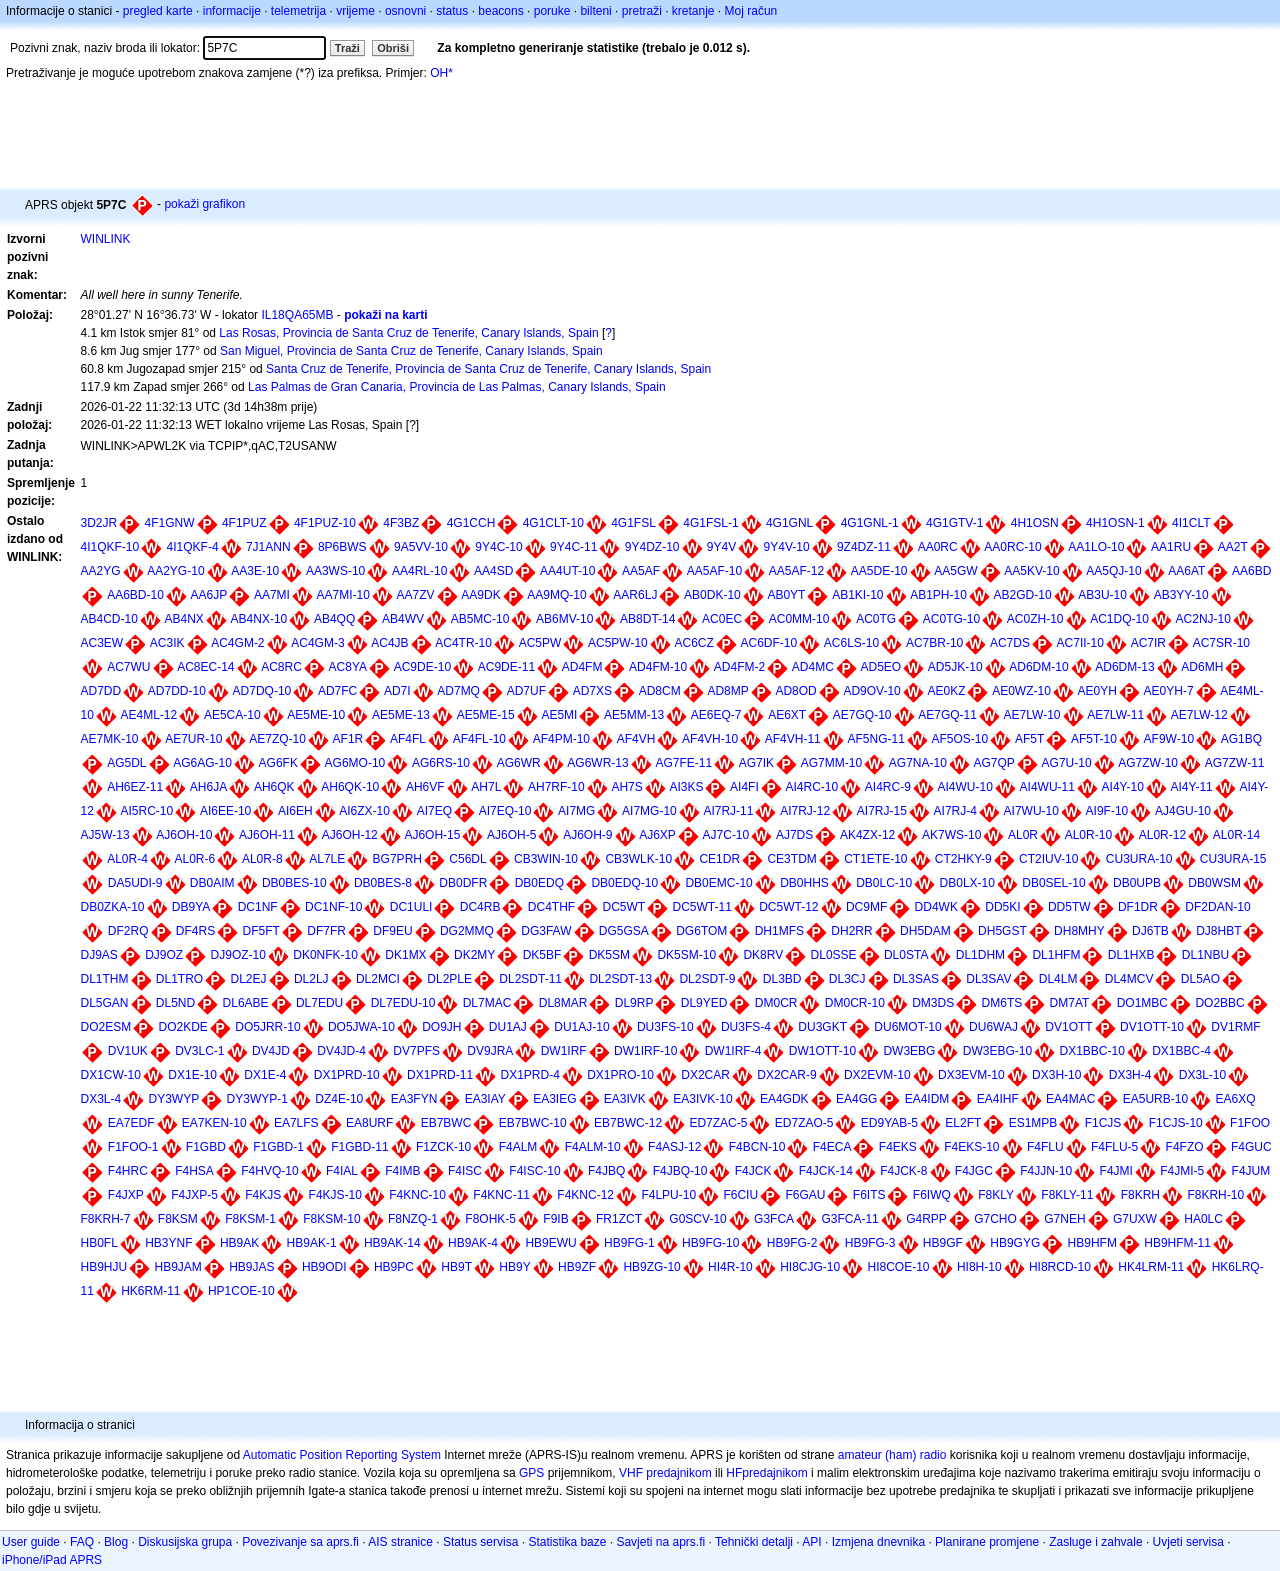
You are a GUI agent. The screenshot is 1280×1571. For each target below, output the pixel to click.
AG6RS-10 (441, 763)
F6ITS (869, 1195)
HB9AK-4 (473, 1243)
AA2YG (100, 571)
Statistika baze (567, 1542)
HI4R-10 (730, 1267)
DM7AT (1070, 1003)
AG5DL (126, 763)
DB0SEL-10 (1053, 883)
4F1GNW (170, 523)
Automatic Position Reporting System (342, 1455)
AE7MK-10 (109, 739)
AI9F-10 (1107, 811)
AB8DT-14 (647, 619)
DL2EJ (249, 979)
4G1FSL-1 (710, 523)
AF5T (1029, 739)
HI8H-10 (979, 1267)
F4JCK (753, 1171)
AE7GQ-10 (862, 715)
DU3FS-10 (665, 1027)
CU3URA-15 (1233, 859)
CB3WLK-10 (638, 859)
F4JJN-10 (1046, 1171)
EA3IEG (554, 1099)
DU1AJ (508, 1027)
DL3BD (782, 979)
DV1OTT (1068, 1027)
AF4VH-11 (793, 739)
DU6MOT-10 (907, 1027)
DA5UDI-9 (135, 883)
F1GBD (206, 1147)
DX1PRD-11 (440, 1075)
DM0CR (776, 1003)
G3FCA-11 (849, 1219)
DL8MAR (563, 1003)
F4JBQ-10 (680, 1171)
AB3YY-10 (1181, 595)
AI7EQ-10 (505, 811)
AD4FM (582, 667)
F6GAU (805, 1195)
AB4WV (403, 619)
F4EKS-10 (971, 1147)
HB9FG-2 (792, 1243)
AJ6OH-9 (587, 835)
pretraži (642, 11)
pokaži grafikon (204, 204)
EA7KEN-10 (214, 1123)
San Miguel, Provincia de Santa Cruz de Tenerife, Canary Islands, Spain (411, 351)
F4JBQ (606, 1171)
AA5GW (955, 571)
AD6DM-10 (1038, 667)
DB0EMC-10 (718, 883)
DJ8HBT (1218, 931)
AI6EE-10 (225, 811)
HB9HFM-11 (1177, 1243)
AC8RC (281, 667)
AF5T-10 (1094, 739)
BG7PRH (397, 859)
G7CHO (995, 1219)
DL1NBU (1205, 955)
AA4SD (493, 571)
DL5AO (1200, 979)
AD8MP (727, 691)
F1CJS (1103, 1123)
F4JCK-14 (826, 1171)
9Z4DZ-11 (864, 547)
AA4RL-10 (419, 571)
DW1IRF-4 (733, 1051)
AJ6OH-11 (267, 835)
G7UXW (1135, 1219)
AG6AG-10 (202, 763)
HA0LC (1203, 1219)
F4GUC (1251, 1147)
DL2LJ (311, 979)
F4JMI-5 (1182, 1171)
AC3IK (167, 643)
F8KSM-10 (331, 1219)
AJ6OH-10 (184, 835)
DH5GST (1002, 931)
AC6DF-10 (768, 643)
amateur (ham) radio (892, 1455)
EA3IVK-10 (702, 1099)
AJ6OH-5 (511, 835)
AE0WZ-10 (1021, 691)
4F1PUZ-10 (325, 523)
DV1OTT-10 (1152, 1027)
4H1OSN (1035, 523)
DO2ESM (105, 1027)
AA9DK (480, 595)
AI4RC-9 (888, 787)
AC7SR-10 (1221, 643)
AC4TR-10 (463, 643)
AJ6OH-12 (350, 835)
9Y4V (721, 547)
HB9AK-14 (392, 1243)
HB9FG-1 (629, 1243)
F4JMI (1116, 1171)
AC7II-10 (1080, 643)
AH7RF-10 (556, 787)
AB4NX (184, 619)
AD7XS (592, 691)
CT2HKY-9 (963, 859)
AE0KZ (946, 691)
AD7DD (100, 691)
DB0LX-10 (967, 883)
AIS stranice (400, 1542)
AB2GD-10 (1023, 595)
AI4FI (744, 787)
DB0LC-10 (884, 883)
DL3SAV (988, 979)
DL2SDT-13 (620, 979)
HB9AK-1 (312, 1243)
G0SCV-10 (697, 1219)
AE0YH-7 (1169, 691)
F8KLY (996, 1195)
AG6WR (519, 763)
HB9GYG (1015, 1243)
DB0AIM (212, 883)
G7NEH (1064, 1219)
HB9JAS (251, 1267)
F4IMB (402, 1171)
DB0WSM (1214, 883)
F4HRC (128, 1171)
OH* (441, 73)
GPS (531, 1473)
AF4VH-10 (710, 739)
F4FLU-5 (1114, 1147)
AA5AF (641, 571)
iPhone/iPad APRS (52, 1560)
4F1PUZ (244, 523)
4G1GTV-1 (954, 523)
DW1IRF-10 (645, 1051)
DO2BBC (1219, 1003)
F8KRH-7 (105, 1219)
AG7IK (756, 763)
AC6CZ (693, 643)
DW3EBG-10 (997, 1051)
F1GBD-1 (278, 1147)
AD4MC (813, 667)
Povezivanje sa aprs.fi (300, 1542)
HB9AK (239, 1243)
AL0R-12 (1162, 835)
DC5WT (623, 907)
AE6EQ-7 (716, 715)
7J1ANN (268, 547)
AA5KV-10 (1031, 571)
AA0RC (938, 547)
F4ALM (518, 1147)
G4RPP (926, 1219)
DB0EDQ (539, 883)
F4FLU (1045, 1147)
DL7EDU (319, 1003)
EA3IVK (625, 1099)
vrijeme (355, 11)
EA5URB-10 (1155, 1099)
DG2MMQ (467, 931)
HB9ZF (577, 1267)
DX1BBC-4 (1181, 1051)
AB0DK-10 (712, 595)
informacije (232, 11)
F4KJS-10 (335, 1195)
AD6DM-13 (1124, 667)
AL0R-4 (127, 859)
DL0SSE (834, 955)
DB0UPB (1137, 883)
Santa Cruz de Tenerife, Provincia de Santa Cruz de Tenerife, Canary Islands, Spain (488, 369)
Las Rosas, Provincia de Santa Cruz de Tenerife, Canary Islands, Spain (408, 333)
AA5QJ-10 (1113, 571)
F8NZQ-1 (413, 1219)
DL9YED (704, 1003)
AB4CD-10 (108, 619)
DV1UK (128, 1051)
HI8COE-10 (899, 1267)
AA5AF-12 (796, 571)
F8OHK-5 (490, 1219)
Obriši (393, 48)
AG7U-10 (1067, 763)
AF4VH (636, 739)
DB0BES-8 (383, 883)
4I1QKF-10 (109, 547)
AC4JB (389, 643)
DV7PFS (416, 1051)
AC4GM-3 (317, 643)
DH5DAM (925, 931)
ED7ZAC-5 (718, 1123)
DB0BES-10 (294, 883)
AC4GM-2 (237, 643)
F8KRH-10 (1215, 1195)
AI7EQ (434, 811)
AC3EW (101, 643)
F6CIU (740, 1195)
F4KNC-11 (501, 1195)
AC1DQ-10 (1119, 619)
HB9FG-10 (710, 1243)
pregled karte (158, 11)
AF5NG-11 (875, 739)
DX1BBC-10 (1091, 1051)
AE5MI (559, 715)
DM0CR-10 (855, 1003)
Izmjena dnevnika (878, 1542)
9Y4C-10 (498, 547)
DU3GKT (822, 1027)
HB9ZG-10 (651, 1267)
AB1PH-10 (938, 595)
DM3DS (933, 1003)
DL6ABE (246, 1003)
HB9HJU (103, 1267)
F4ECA (832, 1147)
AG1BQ (1241, 739)
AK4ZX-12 (867, 835)
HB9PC (394, 1267)
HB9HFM (1092, 1243)
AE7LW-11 (1115, 715)
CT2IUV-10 (1048, 859)
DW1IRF (564, 1051)
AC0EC (722, 619)
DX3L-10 (1202, 1075)
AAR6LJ (635, 595)
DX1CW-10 (110, 1075)
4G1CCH (471, 523)
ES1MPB (1033, 1123)
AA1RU (1171, 547)
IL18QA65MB (297, 315)
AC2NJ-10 (1203, 619)
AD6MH (1202, 667)
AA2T (1233, 547)
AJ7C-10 (726, 835)
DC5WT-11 (702, 907)
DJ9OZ (164, 955)
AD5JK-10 (955, 667)
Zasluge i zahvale (1095, 1542)
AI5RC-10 (147, 811)
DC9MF (866, 907)
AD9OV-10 (871, 691)
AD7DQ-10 (262, 691)
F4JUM (1251, 1171)
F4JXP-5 (194, 1195)
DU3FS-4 (746, 1027)
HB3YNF (168, 1243)
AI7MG (576, 811)
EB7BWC (446, 1123)
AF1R (348, 739)
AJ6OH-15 (432, 835)
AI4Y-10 (1123, 787)
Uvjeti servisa (1188, 1542)
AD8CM (660, 691)
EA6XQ (1235, 1099)
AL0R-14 (1236, 835)
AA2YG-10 (175, 571)
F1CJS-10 (1176, 1123)
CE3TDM (791, 859)
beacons (500, 11)
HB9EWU (550, 1243)
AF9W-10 (1169, 739)
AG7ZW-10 (1148, 763)
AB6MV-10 (564, 619)
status (452, 11)
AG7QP (994, 763)
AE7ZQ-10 (277, 739)
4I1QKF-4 (193, 547)
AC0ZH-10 (1035, 619)
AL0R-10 (1088, 835)
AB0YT (786, 595)
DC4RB (480, 907)
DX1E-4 (265, 1075)
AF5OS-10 (960, 739)
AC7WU (128, 667)
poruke (552, 11)
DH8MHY (1079, 931)
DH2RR (851, 931)
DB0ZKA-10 (112, 907)
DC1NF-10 (333, 907)
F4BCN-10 (757, 1147)
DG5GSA (624, 931)
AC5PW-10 (618, 643)
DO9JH (441, 1027)
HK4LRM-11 (1151, 1267)
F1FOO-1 (133, 1147)
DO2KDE (183, 1027)
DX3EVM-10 (971, 1075)
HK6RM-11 (150, 1291)
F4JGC (974, 1171)
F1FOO (1250, 1123)
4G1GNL (789, 523)
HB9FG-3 (870, 1243)
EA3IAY (485, 1099)
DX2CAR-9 (786, 1075)
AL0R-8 (262, 859)
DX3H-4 (1130, 1075)
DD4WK (936, 907)
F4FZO (1185, 1147)
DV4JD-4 (341, 1051)
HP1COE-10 (241, 1291)
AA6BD (1251, 571)
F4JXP (126, 1195)
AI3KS (686, 787)
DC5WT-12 (788, 907)
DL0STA (906, 955)
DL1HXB (1131, 955)
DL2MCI (378, 979)
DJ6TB (1150, 931)
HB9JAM (178, 1267)
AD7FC (337, 691)
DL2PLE (449, 979)
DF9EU (392, 931)
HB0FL (98, 1243)
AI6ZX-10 (364, 811)
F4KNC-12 (585, 1195)
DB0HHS (804, 883)
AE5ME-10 (316, 715)
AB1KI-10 (857, 595)
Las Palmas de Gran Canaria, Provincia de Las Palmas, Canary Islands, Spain (457, 387)
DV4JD (271, 1051)
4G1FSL (633, 523)
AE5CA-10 (232, 715)
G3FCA (774, 1219)
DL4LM (1058, 979)
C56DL (467, 859)
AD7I (397, 691)
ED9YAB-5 (889, 1123)
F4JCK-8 (903, 1171)
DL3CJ (847, 979)
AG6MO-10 (355, 763)
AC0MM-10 (799, 619)
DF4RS (195, 931)
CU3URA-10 (1139, 859)
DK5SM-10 (686, 955)
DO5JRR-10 (267, 1027)
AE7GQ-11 (947, 715)
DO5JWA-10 (361, 1027)
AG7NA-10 (918, 763)
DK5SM (609, 955)
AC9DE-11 (506, 667)
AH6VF (425, 787)
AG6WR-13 (597, 763)
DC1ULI (411, 907)
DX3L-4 (100, 1099)
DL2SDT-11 (530, 979)
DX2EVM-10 (877, 1075)
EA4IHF (998, 1099)
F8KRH (1140, 1195)
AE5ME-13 (401, 715)
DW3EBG (909, 1051)
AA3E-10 (255, 571)
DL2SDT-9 (707, 979)
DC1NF (258, 907)
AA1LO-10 (1096, 547)
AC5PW (540, 643)
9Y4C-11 (573, 547)
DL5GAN (104, 1003)
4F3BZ (401, 523)
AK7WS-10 (951, 835)
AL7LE (327, 859)
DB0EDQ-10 (624, 883)
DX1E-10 (192, 1075)
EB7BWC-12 (628, 1123)
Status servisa (480, 1542)
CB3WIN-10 (546, 859)
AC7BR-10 (934, 643)
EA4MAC (1070, 1099)
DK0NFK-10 (325, 955)
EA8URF (369, 1123)
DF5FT (261, 931)
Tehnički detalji (754, 1542)
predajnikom (774, 1473)
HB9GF (943, 1243)
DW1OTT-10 (822, 1051)
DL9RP (634, 1003)
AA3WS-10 (335, 571)
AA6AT (1186, 571)
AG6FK (278, 763)
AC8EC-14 (205, 667)
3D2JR (98, 523)
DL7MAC (487, 1003)
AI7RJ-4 (955, 811)
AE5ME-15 (486, 715)
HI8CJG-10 (810, 1267)
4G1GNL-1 (870, 523)
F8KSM (178, 1219)
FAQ (82, 1542)
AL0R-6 (195, 859)
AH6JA (208, 787)
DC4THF (551, 907)
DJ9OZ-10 (238, 955)
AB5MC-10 (480, 619)
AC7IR (1148, 643)
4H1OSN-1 (1115, 523)
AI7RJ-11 (728, 811)
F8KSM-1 (250, 1219)
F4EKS (898, 1147)
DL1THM (104, 979)
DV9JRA (490, 1051)
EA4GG (856, 1099)
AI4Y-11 (1192, 787)
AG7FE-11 (683, 763)
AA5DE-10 (879, 571)
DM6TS (1002, 1003)
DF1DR (1138, 907)
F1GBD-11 (359, 1147)
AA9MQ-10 (556, 595)
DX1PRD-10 (347, 1075)
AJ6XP (657, 835)
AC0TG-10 (951, 619)
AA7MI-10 (343, 595)
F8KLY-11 (1067, 1195)
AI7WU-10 (1031, 811)
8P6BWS (342, 547)
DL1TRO (179, 979)
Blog (116, 1542)
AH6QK (274, 787)
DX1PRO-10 (620, 1075)
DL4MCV (1129, 979)
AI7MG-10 (649, 811)
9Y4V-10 (787, 547)
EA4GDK (784, 1099)
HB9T (456, 1267)
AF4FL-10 (479, 739)
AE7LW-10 (1032, 715)
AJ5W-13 (104, 835)
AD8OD (795, 691)
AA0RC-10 (1012, 547)
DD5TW (1069, 907)
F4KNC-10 (417, 1195)
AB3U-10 (1102, 595)
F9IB (555, 1219)
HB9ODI (324, 1267)
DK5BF (542, 955)
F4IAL (342, 1171)
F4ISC (465, 1171)
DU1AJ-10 (581, 1027)
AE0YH (1097, 691)
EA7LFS (296, 1123)
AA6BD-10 (135, 595)
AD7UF (526, 691)
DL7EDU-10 (403, 1003)
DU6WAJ (993, 1027)
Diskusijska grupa (185, 1542)
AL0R (1023, 835)
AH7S (626, 787)
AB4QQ (334, 619)
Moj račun (751, 11)
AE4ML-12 (149, 715)
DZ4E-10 (339, 1099)
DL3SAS (916, 979)
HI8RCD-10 (1060, 1267)
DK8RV (763, 955)
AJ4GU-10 (1183, 811)
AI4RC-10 (811, 787)
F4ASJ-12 (674, 1147)
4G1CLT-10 (553, 523)
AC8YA (348, 667)
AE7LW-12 (1199, 715)
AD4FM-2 (739, 667)
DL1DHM (980, 955)
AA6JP (209, 595)
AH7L (486, 787)
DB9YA (191, 907)
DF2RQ (128, 931)
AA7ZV (416, 595)
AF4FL (408, 739)
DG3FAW (546, 931)
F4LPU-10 (668, 1195)
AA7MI (272, 595)
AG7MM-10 (831, 763)
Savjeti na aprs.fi (660, 1542)
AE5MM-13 (634, 715)
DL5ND (175, 1003)
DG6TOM (701, 931)
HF (734, 1473)
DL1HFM (1056, 955)
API (811, 1542)
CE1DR (719, 859)
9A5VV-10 (421, 547)
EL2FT (963, 1123)
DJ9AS (98, 955)
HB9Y (514, 1267)
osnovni (405, 11)
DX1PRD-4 (529, 1075)
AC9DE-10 (422, 667)
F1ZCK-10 (443, 1147)
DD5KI (1002, 907)
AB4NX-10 (259, 619)
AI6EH (295, 811)
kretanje (693, 11)
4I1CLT (1191, 523)
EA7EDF (131, 1123)
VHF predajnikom (665, 1473)
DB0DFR (463, 883)
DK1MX (405, 955)
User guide (31, 1542)
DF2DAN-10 (1217, 907)
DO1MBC (1142, 1003)
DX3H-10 (1056, 1075)
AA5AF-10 (714, 571)
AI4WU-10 (965, 787)
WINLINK (105, 239)
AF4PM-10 (561, 739)
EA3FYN (414, 1099)
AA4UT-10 (567, 571)
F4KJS (263, 1195)
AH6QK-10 (350, 787)
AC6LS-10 (851, 643)
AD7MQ (458, 691)
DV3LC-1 (199, 1051)
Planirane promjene (987, 1542)
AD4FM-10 (658, 667)
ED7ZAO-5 (804, 1123)
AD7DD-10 (177, 691)
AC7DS (1010, 643)
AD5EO (881, 667)
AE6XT (787, 715)
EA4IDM (927, 1099)
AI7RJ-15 (882, 811)
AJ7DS (794, 835)
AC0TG (876, 619)
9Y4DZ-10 (652, 547)
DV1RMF (1235, 1027)
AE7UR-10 (193, 739)
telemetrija (298, 11)
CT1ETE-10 (875, 859)
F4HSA (194, 1171)
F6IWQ (932, 1195)
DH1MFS (779, 931)
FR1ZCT (619, 1219)
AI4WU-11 (1047, 787)
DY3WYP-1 (257, 1099)
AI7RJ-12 (805, 811)
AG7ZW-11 (1235, 763)
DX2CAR (705, 1075)
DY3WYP (174, 1099)
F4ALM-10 (593, 1147)
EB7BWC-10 (533, 1123)
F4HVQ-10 (269, 1171)
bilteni (595, 11)
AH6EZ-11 (135, 787)
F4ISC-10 (534, 1171)
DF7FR (326, 931)
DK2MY (474, 955)
